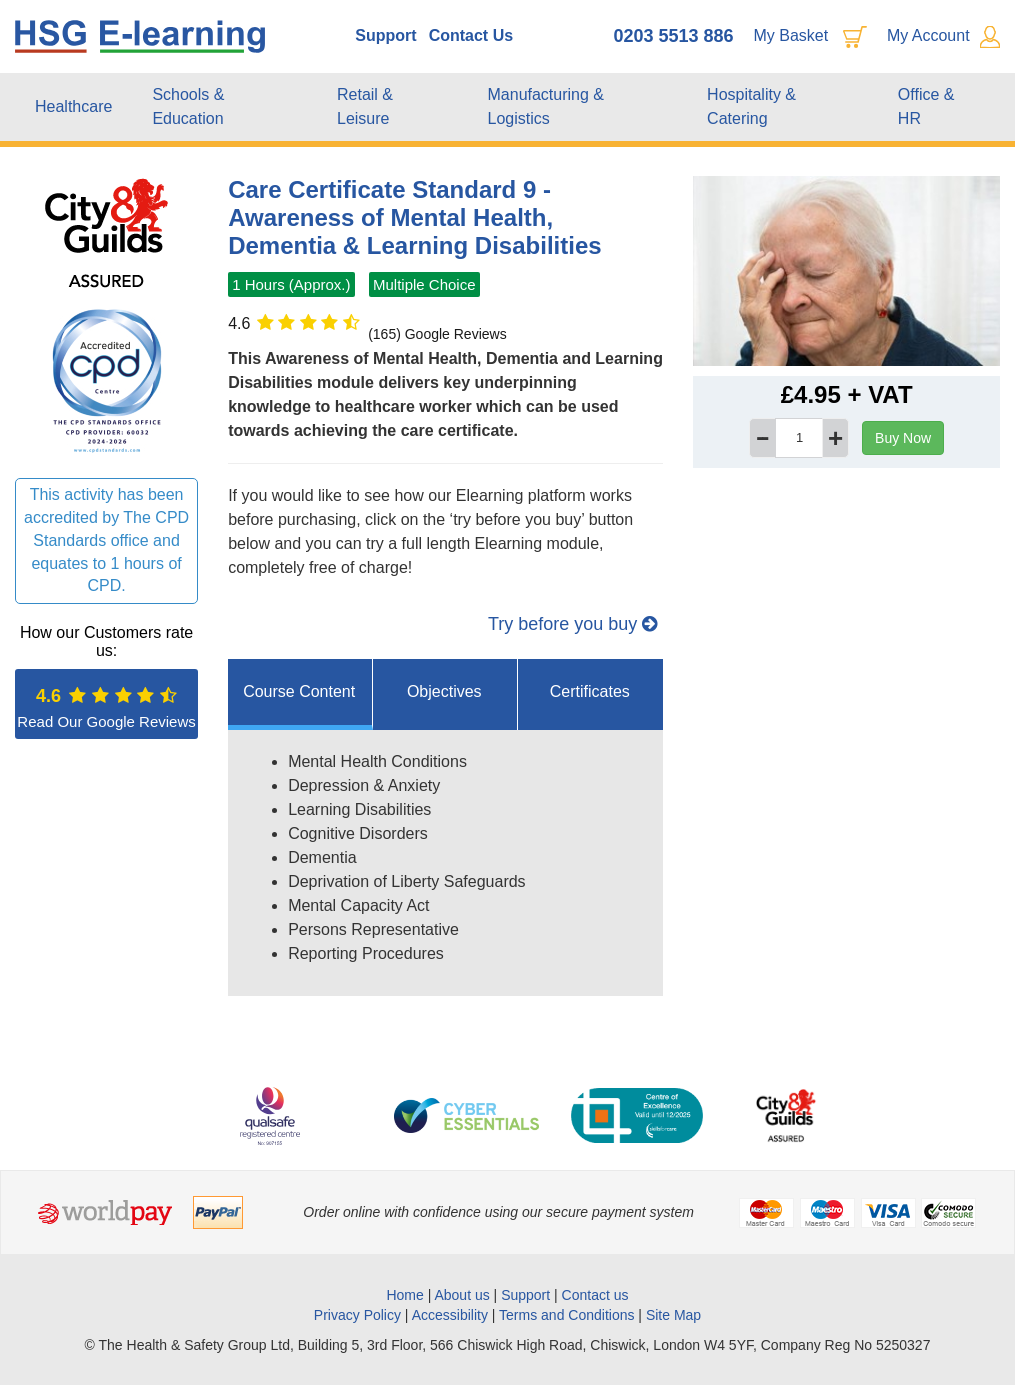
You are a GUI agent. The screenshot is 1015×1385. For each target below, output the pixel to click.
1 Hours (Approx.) (291, 284)
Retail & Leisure (365, 106)
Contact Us (471, 35)
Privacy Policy (357, 1315)
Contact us (595, 1295)
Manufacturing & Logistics (546, 106)
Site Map (673, 1315)
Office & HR (926, 106)
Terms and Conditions (566, 1315)
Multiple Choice (424, 284)
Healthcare (73, 106)
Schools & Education (188, 106)
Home (404, 1295)
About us (463, 1295)
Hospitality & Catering (751, 106)
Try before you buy (572, 624)
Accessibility (450, 1315)
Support (385, 35)
